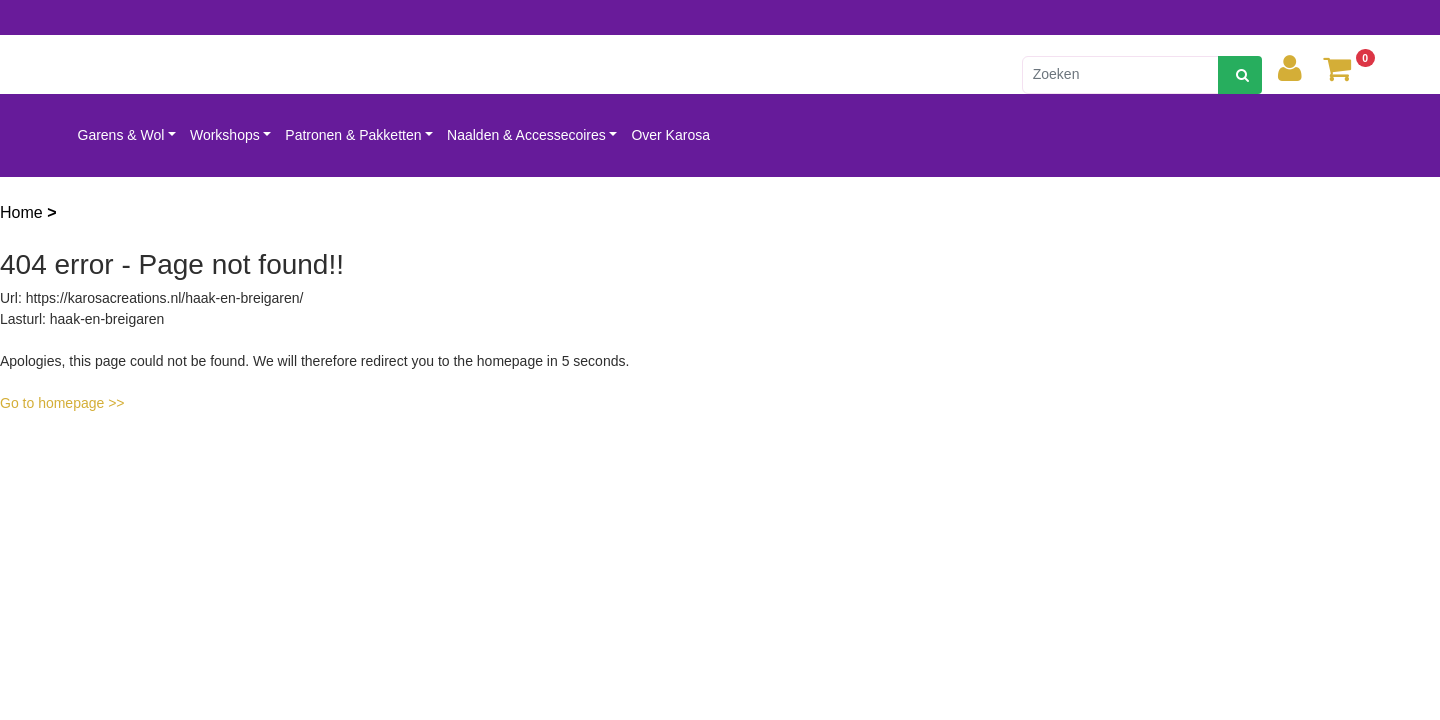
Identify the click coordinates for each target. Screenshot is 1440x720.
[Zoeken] (1120, 75)
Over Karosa (670, 135)
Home (23, 212)
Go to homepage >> (62, 403)
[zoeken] (1240, 75)
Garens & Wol (121, 135)
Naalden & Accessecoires (526, 135)
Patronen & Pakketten (353, 135)
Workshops (225, 135)
